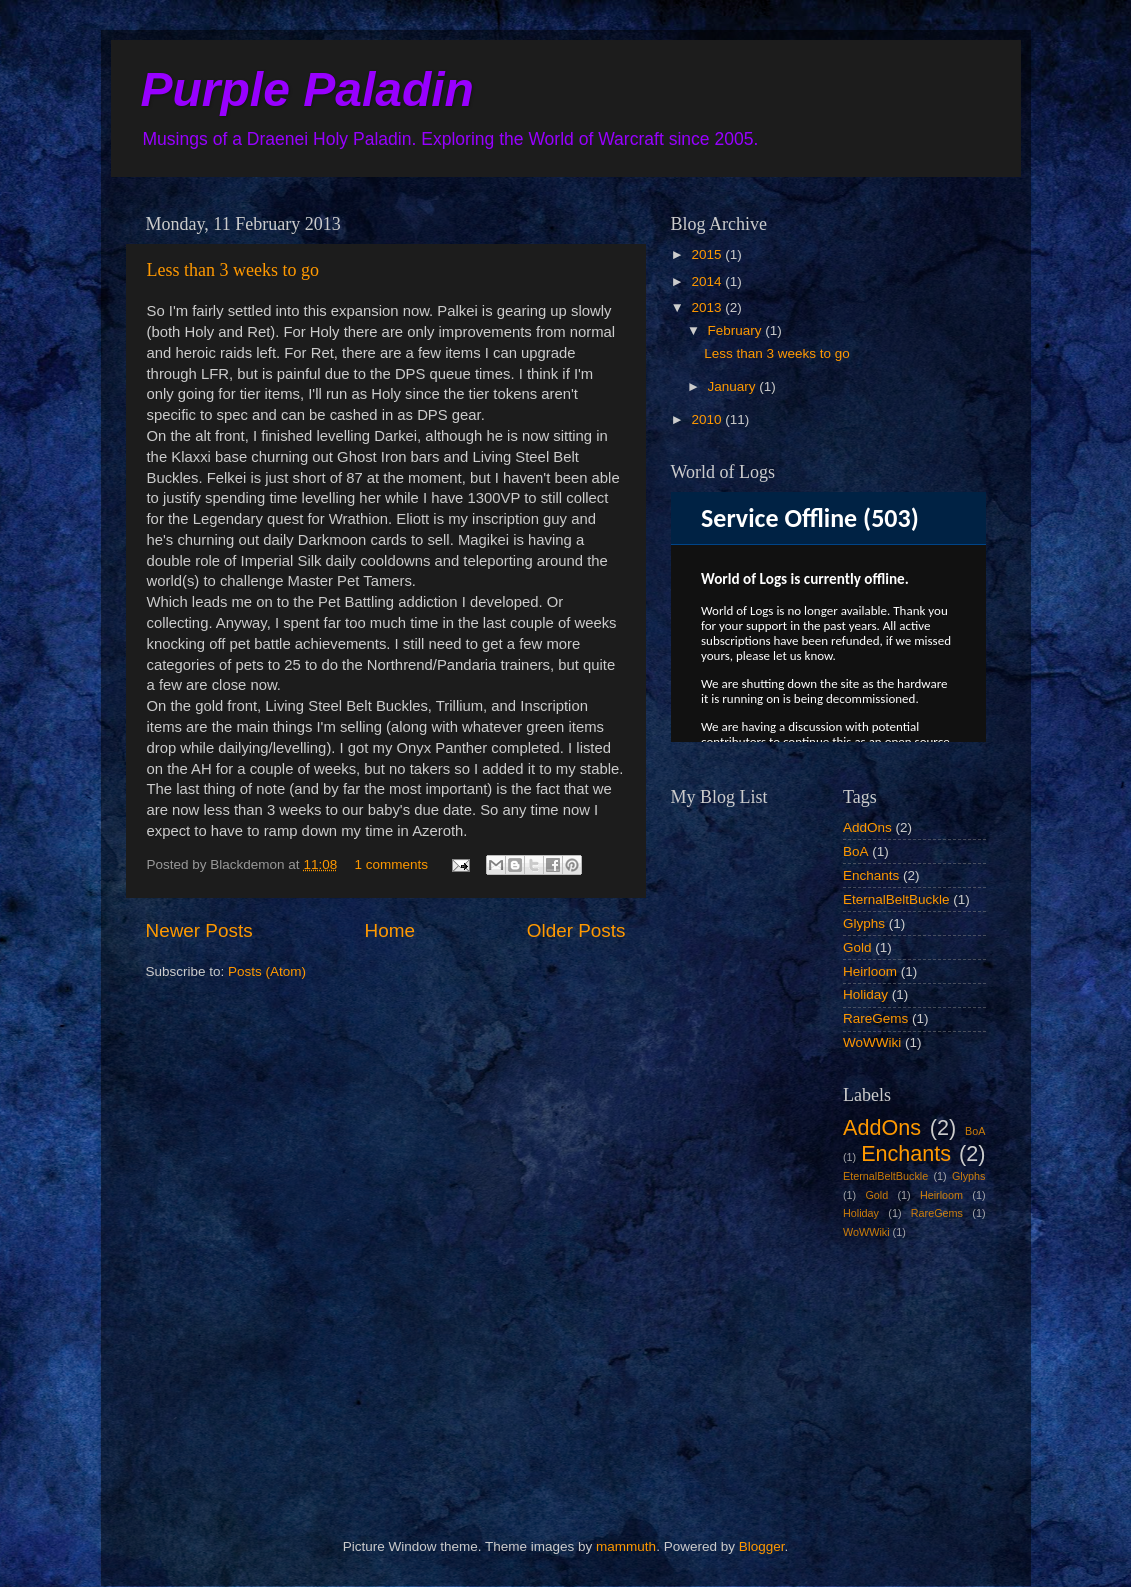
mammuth (626, 1546)
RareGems (875, 1018)
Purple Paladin (307, 89)
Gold (857, 947)
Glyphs (864, 923)
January (734, 386)
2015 (708, 254)
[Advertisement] (771, 1372)
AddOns (867, 827)
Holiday (865, 994)
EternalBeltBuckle (896, 899)
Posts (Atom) (267, 971)
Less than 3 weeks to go (233, 270)
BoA (856, 851)
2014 (708, 281)
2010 (708, 419)
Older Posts (576, 930)
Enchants (871, 875)
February (737, 330)
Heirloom (870, 971)
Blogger (762, 1546)
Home (390, 930)
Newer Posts (199, 930)
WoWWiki (872, 1042)
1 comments (391, 864)
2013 (708, 307)
